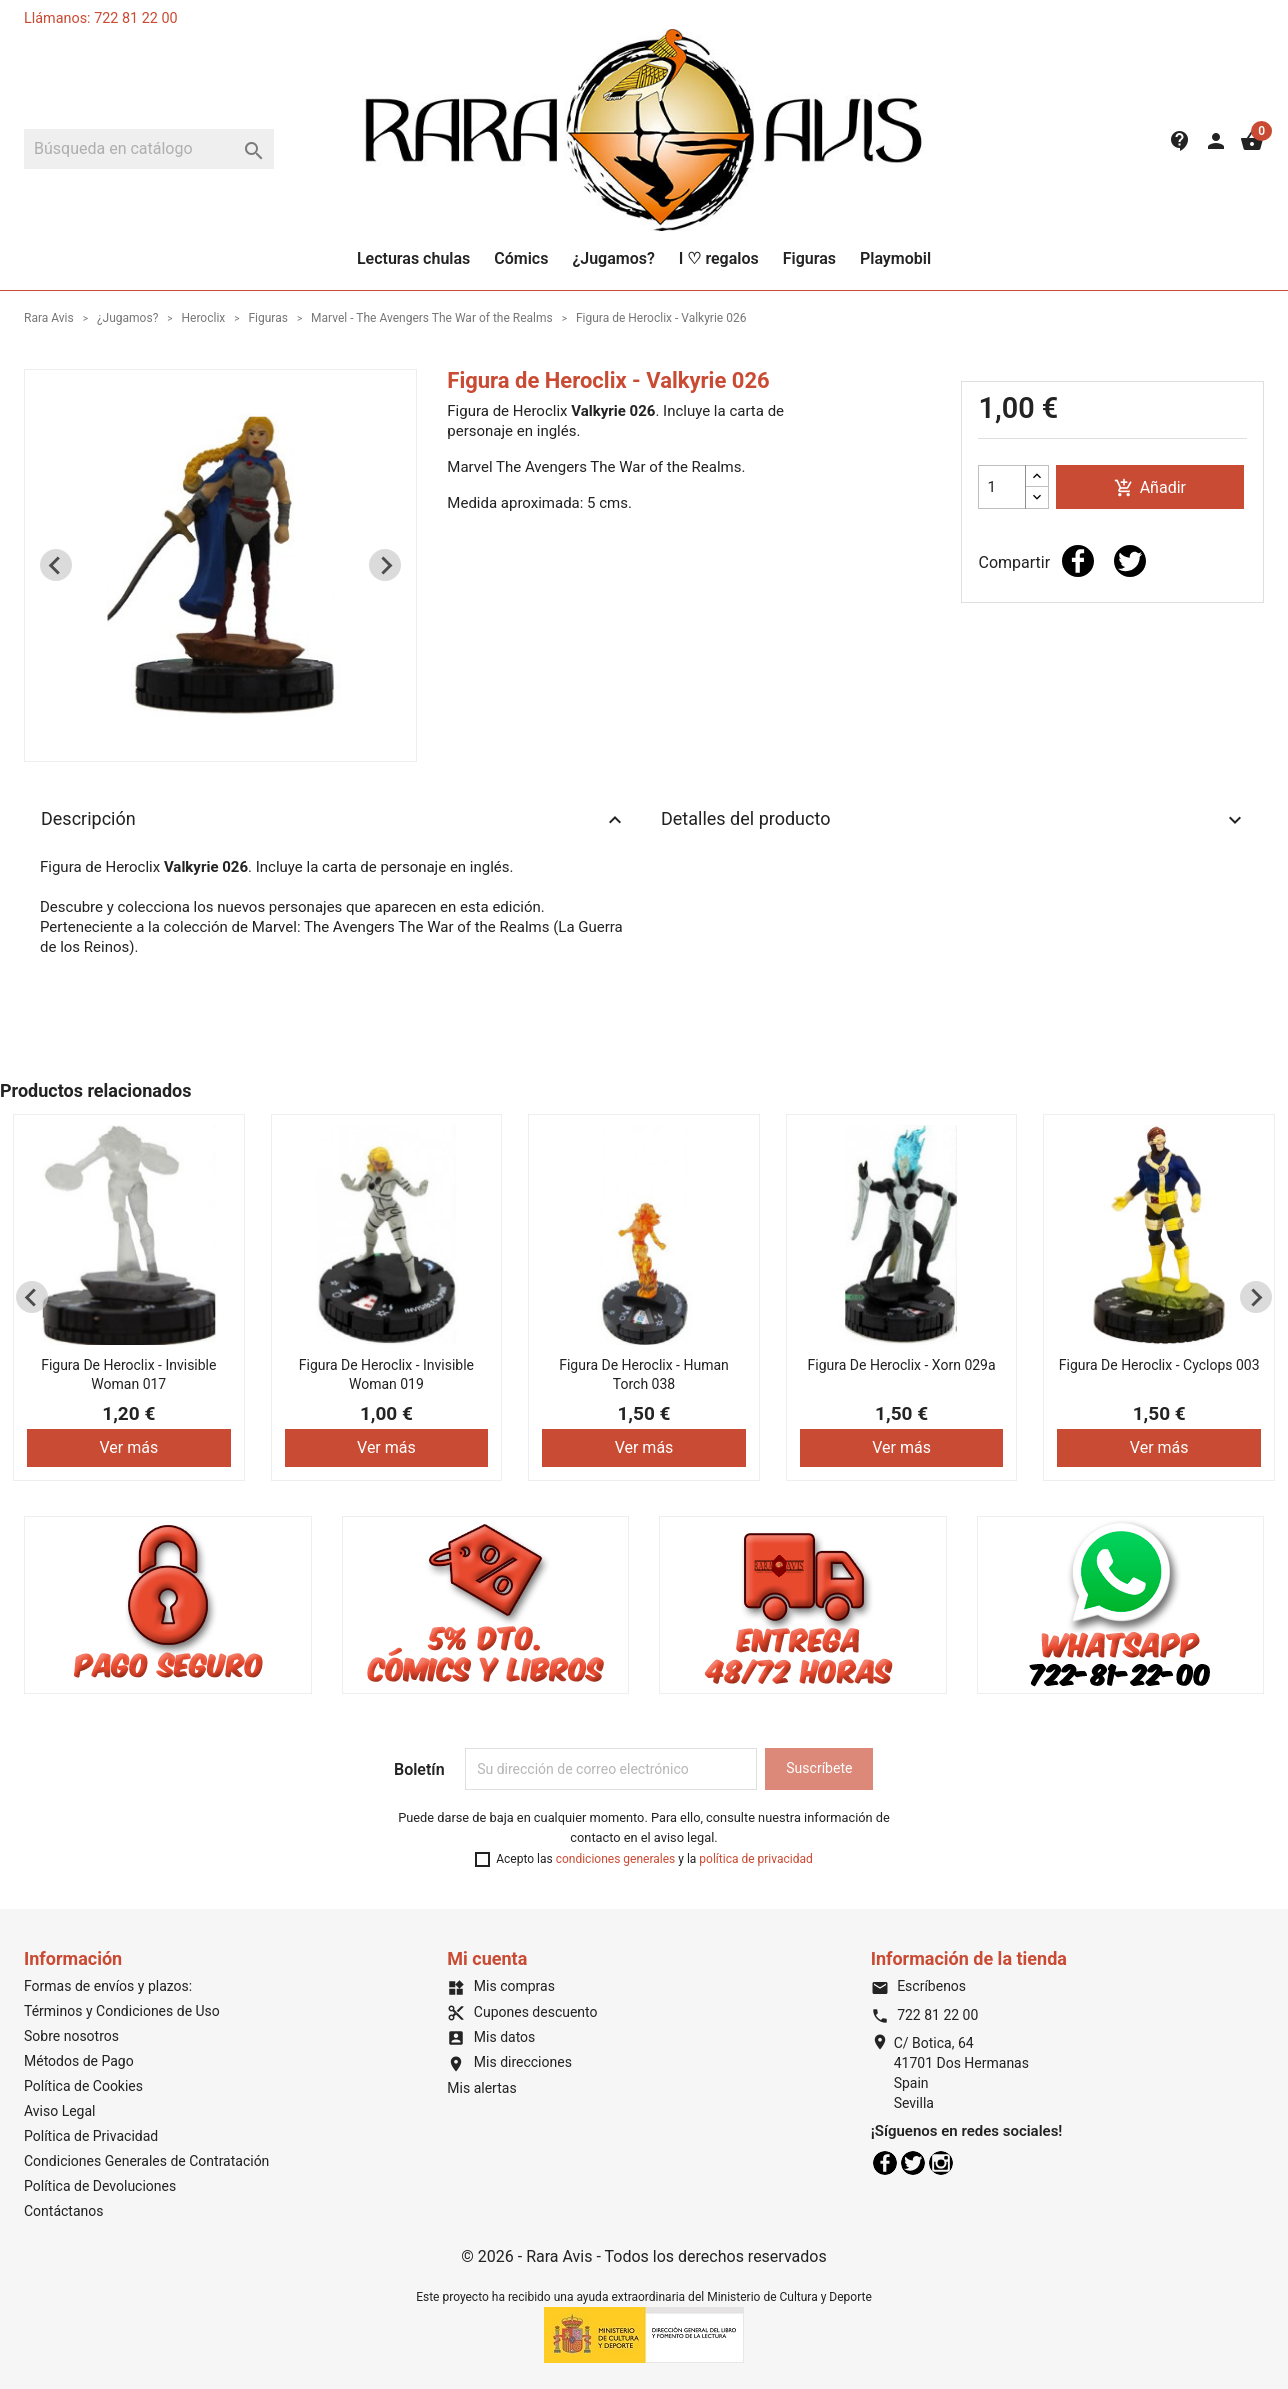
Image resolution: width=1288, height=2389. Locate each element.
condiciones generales (616, 1859)
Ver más (128, 1447)
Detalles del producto (954, 820)
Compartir (1078, 561)
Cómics (521, 258)
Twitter (913, 2163)
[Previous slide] (56, 565)
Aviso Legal (60, 2111)
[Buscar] (149, 149)
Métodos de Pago (79, 2061)
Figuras (809, 258)
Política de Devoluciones (100, 2186)
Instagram (941, 2163)
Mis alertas (481, 2088)
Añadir (1150, 488)
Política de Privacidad (91, 2136)
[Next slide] (385, 565)
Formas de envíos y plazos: (108, 1986)
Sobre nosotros (71, 2036)
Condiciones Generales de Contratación (146, 2161)
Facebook (885, 2163)
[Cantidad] (1002, 487)
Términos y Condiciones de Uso (122, 2011)
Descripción (334, 820)
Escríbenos (918, 1986)
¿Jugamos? (613, 258)
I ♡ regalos (719, 258)
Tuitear (1130, 561)
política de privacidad (755, 1859)
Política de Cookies (83, 2086)
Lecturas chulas (413, 258)
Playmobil (895, 258)
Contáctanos (64, 2211)
